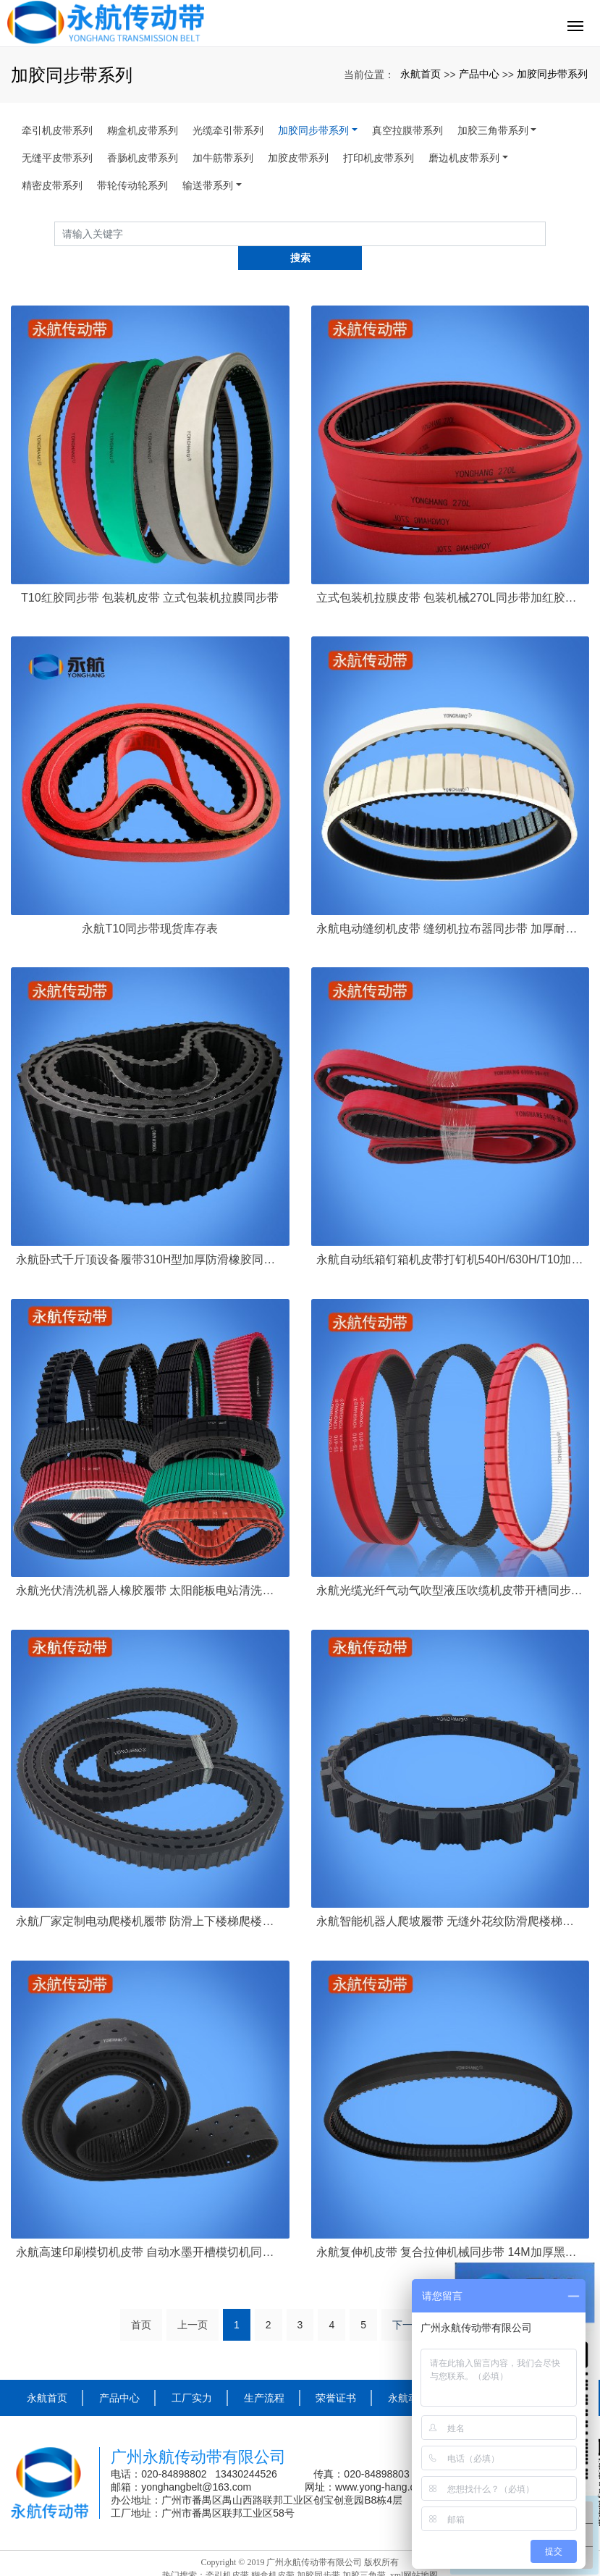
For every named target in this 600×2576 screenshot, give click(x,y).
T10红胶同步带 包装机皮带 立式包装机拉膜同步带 (150, 573)
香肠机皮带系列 (142, 158)
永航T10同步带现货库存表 (150, 904)
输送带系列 (207, 185)
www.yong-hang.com (383, 2462)
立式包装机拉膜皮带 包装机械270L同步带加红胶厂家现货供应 (450, 573)
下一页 (407, 2301)
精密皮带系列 (52, 185)
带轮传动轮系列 (132, 185)
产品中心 (479, 74)
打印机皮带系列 (378, 158)
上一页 (192, 2301)
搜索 (546, 233)
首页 (141, 2301)
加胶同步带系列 (552, 74)
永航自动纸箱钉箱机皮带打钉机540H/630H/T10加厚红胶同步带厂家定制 (450, 1235)
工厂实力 (192, 2374)
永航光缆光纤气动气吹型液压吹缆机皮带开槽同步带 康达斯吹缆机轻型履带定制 (450, 1566)
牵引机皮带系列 (57, 130)
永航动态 (408, 2374)
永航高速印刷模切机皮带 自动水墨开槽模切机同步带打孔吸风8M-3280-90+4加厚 (150, 2228)
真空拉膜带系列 (407, 130)
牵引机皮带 (227, 2551)
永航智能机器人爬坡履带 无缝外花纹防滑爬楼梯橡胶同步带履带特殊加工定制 (450, 1897)
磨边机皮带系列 (463, 158)
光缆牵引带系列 (228, 130)
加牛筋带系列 (223, 158)
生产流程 (264, 2374)
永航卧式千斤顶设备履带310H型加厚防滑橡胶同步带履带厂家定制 (150, 1235)
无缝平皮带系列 (57, 158)
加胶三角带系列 (492, 130)
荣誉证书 (336, 2374)
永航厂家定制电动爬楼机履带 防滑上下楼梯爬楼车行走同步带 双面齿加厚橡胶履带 (150, 1897)
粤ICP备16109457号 (300, 2564)
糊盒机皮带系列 (142, 130)
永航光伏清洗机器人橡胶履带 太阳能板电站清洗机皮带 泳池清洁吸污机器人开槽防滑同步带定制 (150, 1566)
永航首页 (420, 74)
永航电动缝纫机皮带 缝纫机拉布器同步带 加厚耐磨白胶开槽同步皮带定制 (450, 904)
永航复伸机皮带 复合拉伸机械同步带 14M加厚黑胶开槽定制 (450, 2228)
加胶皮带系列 (298, 158)
